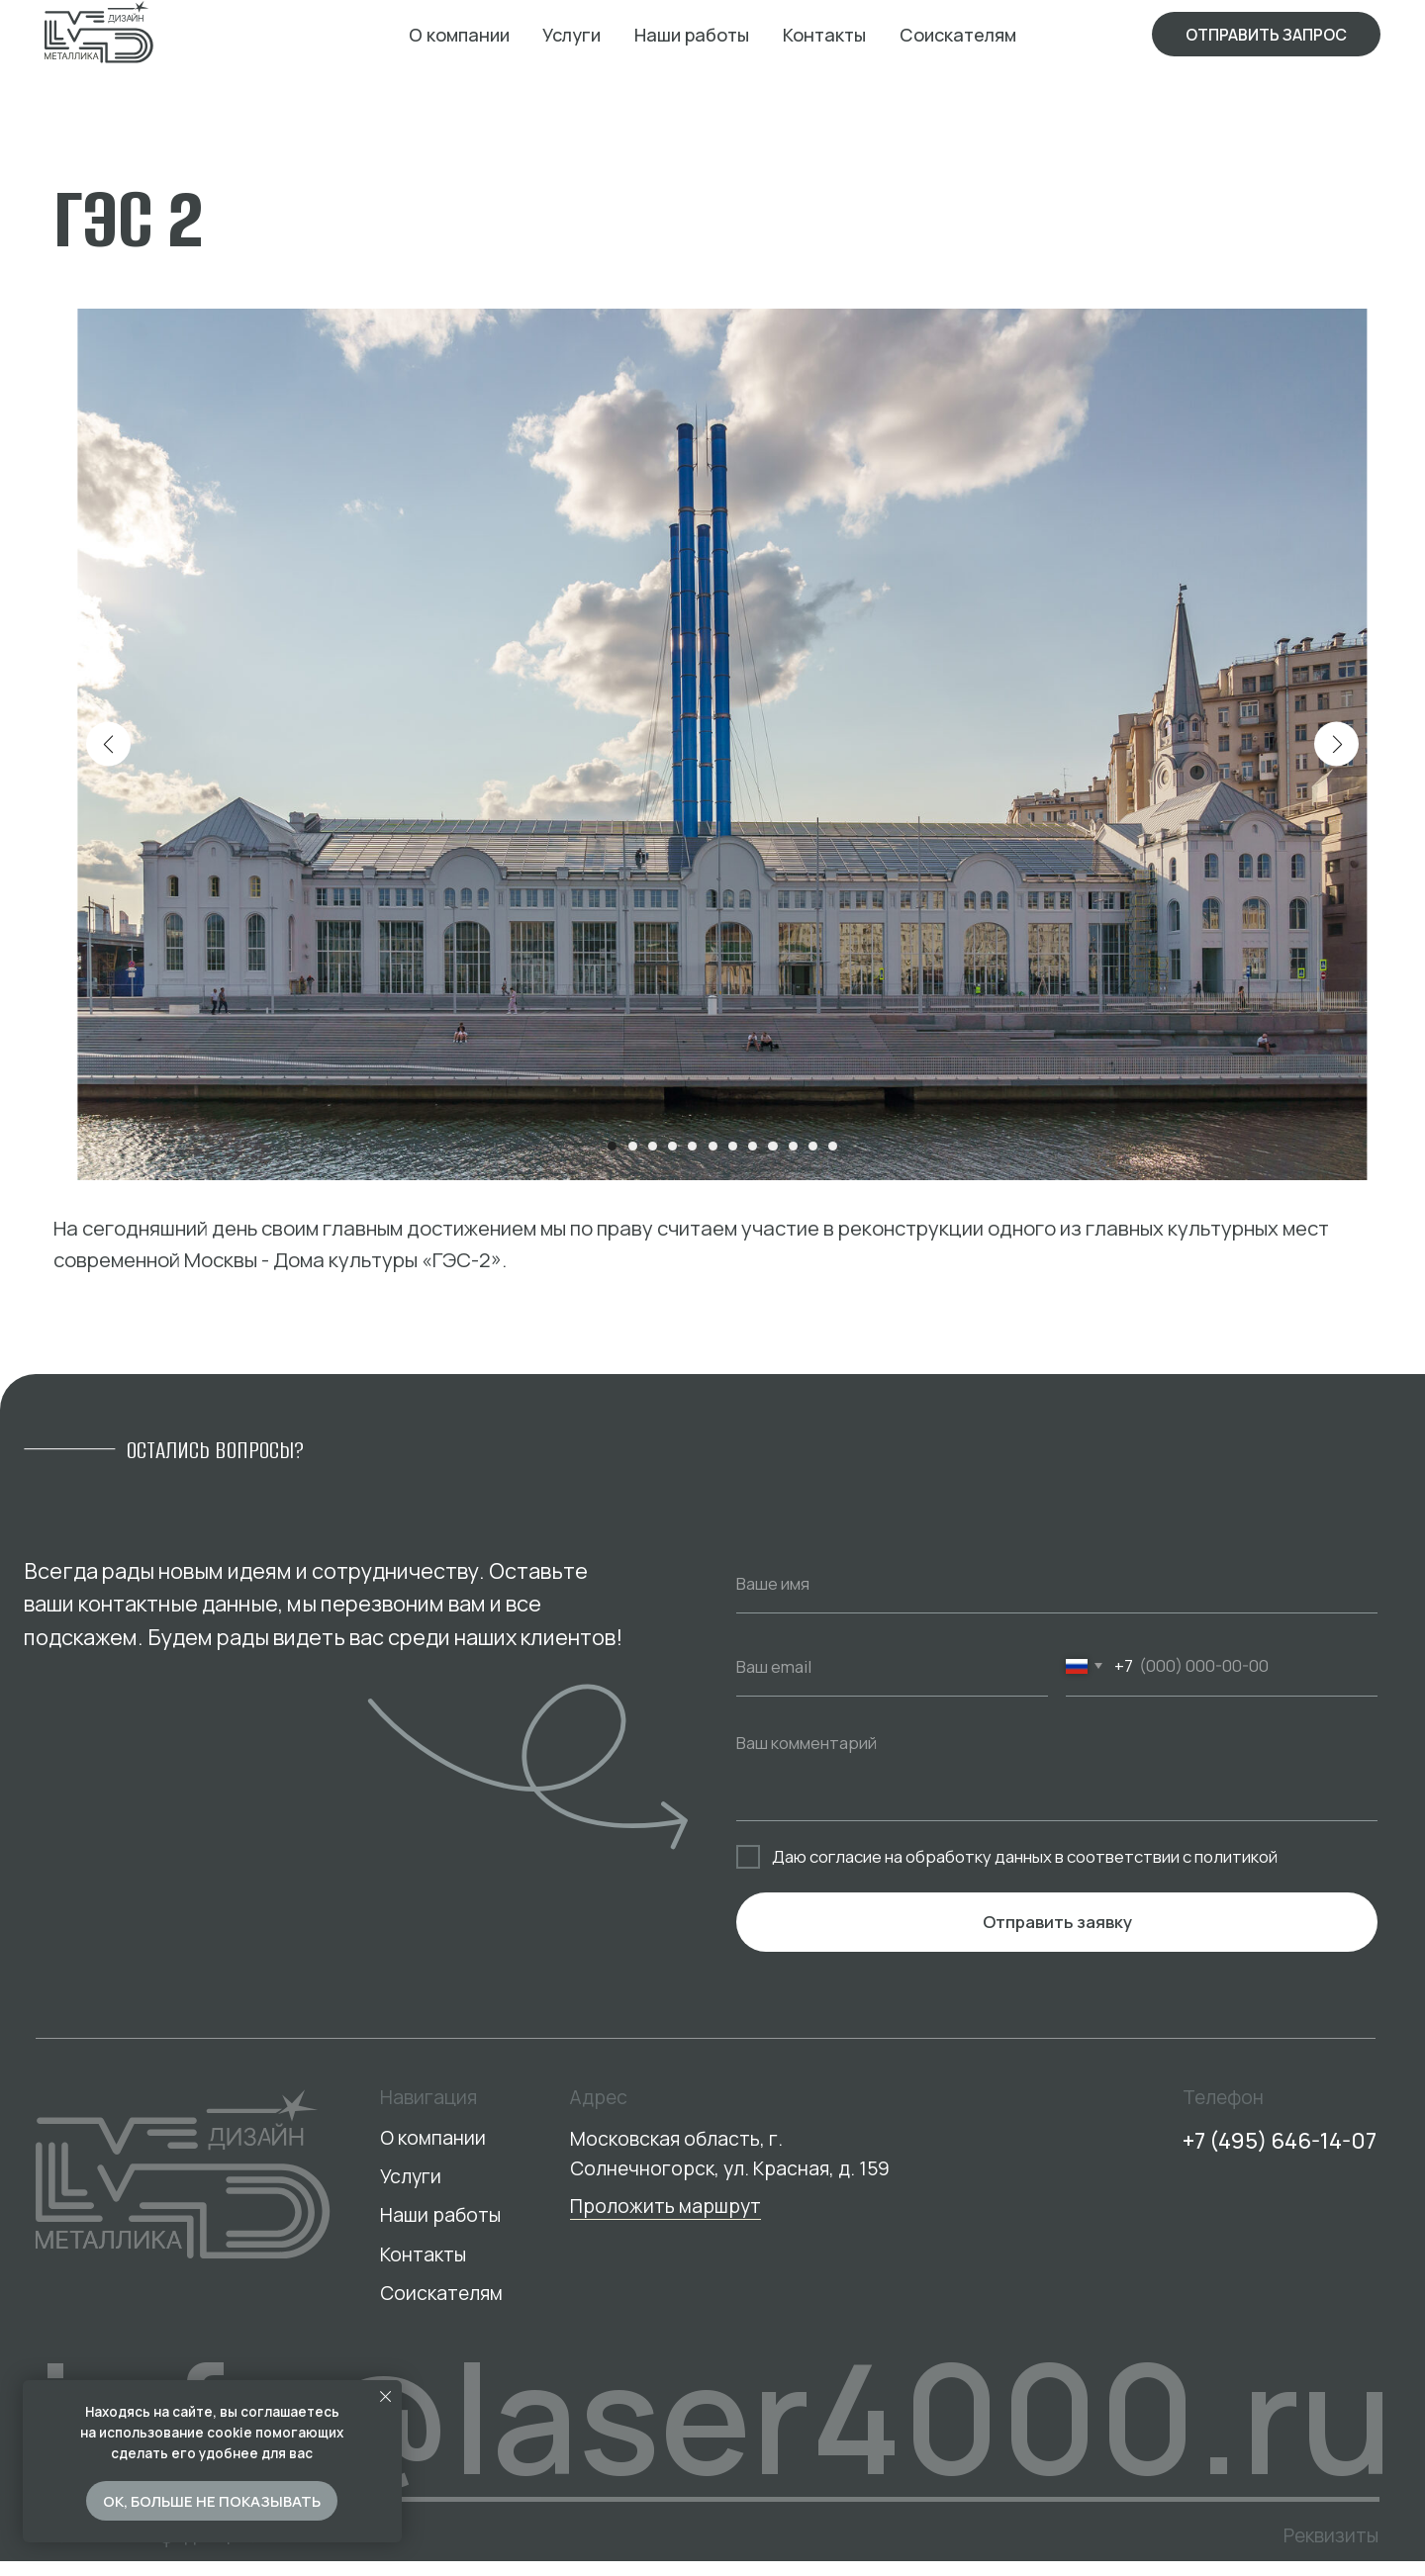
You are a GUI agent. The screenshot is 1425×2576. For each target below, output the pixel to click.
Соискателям (958, 34)
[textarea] (1057, 1786)
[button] (1266, 34)
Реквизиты (1330, 2535)
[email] (892, 1682)
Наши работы (691, 34)
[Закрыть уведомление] (385, 2396)
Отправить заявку (1057, 1937)
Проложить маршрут (665, 2206)
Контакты (824, 34)
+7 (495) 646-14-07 (1280, 2140)
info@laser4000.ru (714, 2416)
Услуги (571, 34)
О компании (459, 34)
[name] (1057, 1599)
